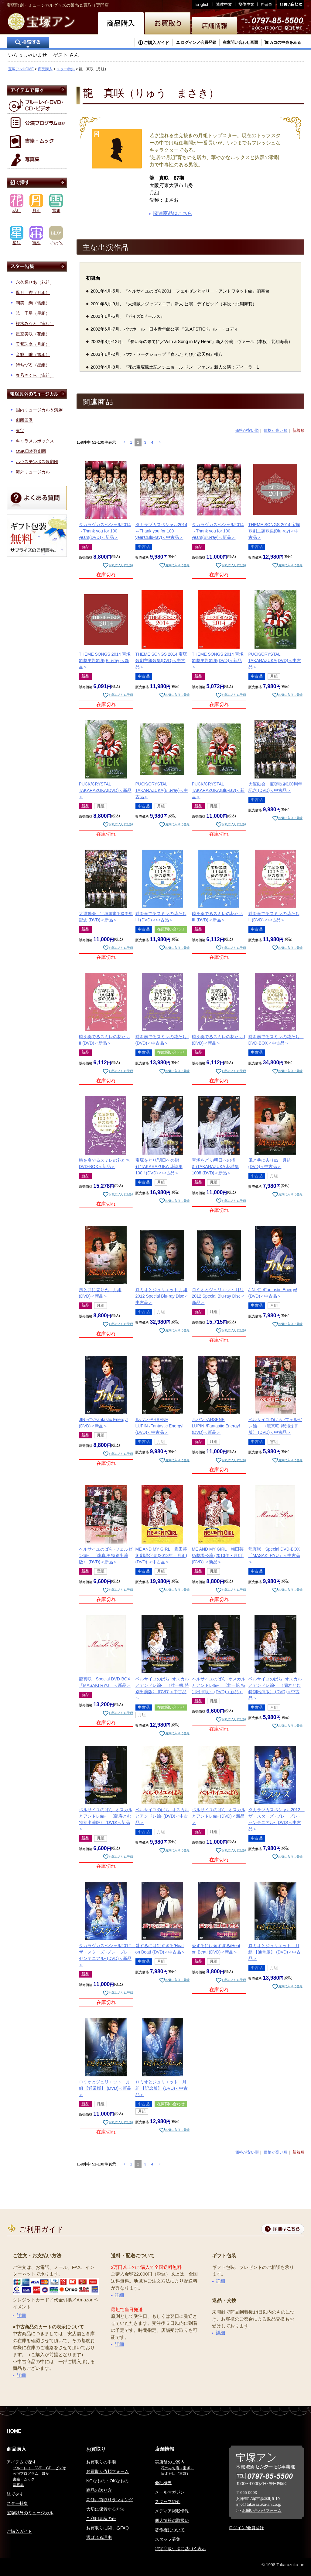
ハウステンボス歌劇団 (37, 461)
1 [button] (131, 442)
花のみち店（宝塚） (177, 2468)
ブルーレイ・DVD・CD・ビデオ (39, 2468)
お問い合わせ (289, 4)
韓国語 (266, 4)
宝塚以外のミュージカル (30, 2512)
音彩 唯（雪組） (33, 354)
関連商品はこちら (172, 213)
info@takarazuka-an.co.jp (258, 2504)
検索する (28, 43)
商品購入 (45, 69)
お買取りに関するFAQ (107, 2528)
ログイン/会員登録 (246, 2527)
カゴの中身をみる (285, 42)
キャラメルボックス (35, 441)
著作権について (170, 2529)
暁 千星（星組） (33, 313)
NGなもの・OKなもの (107, 2480)
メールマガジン (170, 2492)
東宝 (20, 430)
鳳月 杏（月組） (33, 292)
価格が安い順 (247, 430)
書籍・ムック (24, 2479)
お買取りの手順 (101, 2462)
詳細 (21, 2315)
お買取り (96, 2449)
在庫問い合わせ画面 (240, 42)
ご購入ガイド (156, 42)
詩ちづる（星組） (33, 364)
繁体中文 (224, 4)
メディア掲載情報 (172, 2510)
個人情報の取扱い (172, 2520)
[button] (124, 442)
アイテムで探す (21, 2462)
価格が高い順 (275, 430)
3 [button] (145, 442)
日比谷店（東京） (175, 2473)
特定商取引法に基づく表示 (180, 2548)
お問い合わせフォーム (262, 2510)
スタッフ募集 (167, 2539)
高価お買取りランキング (109, 2499)
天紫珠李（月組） (33, 344)
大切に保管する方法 (105, 2509)
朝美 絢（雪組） (33, 302)
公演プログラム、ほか (31, 2473)
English (202, 4)
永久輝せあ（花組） (35, 282)
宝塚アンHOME (21, 69)
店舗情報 (164, 2449)
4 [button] (152, 442)
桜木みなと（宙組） (35, 323)
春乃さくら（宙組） (35, 375)
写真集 (18, 2485)
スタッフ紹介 (167, 2501)
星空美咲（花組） (33, 333)
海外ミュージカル (33, 472)
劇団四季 (24, 420)
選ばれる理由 (99, 2537)
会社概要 (163, 2482)
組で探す (15, 2493)
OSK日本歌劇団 (31, 451)
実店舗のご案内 (170, 2462)
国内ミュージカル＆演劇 (39, 409)
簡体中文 (246, 4)
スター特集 (65, 69)
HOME (14, 2431)
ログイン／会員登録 (198, 42)
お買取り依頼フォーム (107, 2471)
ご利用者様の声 (101, 2518)
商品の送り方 (99, 2490)
